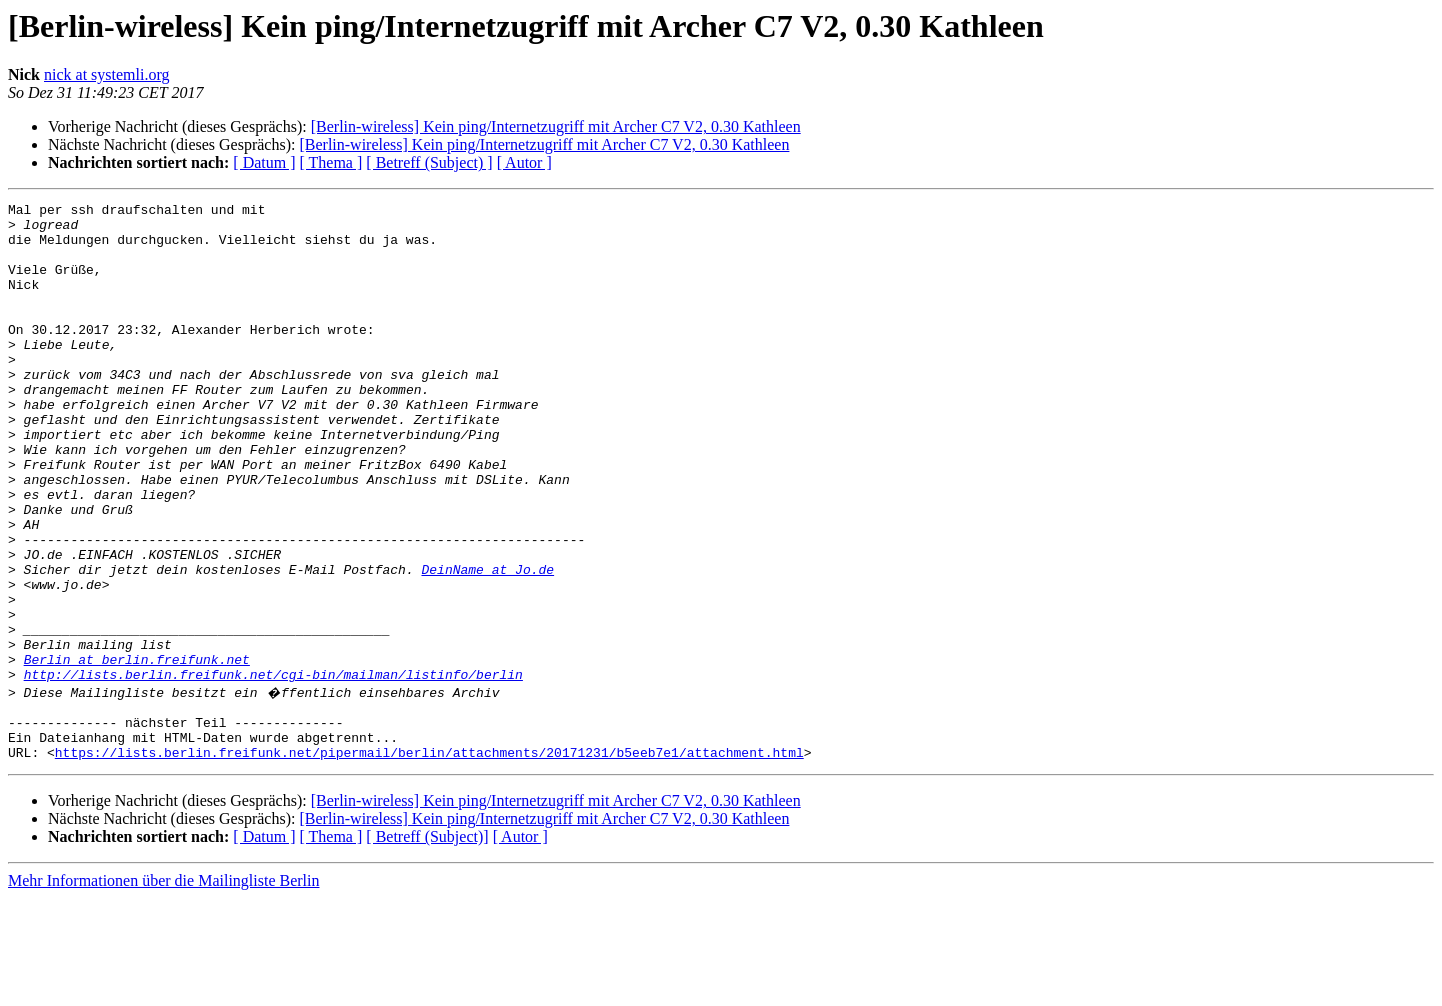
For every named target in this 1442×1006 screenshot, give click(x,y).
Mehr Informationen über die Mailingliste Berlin (163, 988)
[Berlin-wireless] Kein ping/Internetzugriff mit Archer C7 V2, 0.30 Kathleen (556, 126)
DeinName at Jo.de (487, 644)
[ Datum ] (264, 162)
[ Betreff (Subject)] (427, 944)
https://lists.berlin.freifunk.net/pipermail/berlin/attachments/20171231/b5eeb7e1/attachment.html (429, 860)
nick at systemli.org (106, 74)
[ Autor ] (524, 162)
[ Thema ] (331, 162)
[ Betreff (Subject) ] (429, 162)
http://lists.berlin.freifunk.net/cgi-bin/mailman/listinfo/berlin (273, 770)
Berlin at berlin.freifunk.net (137, 752)
